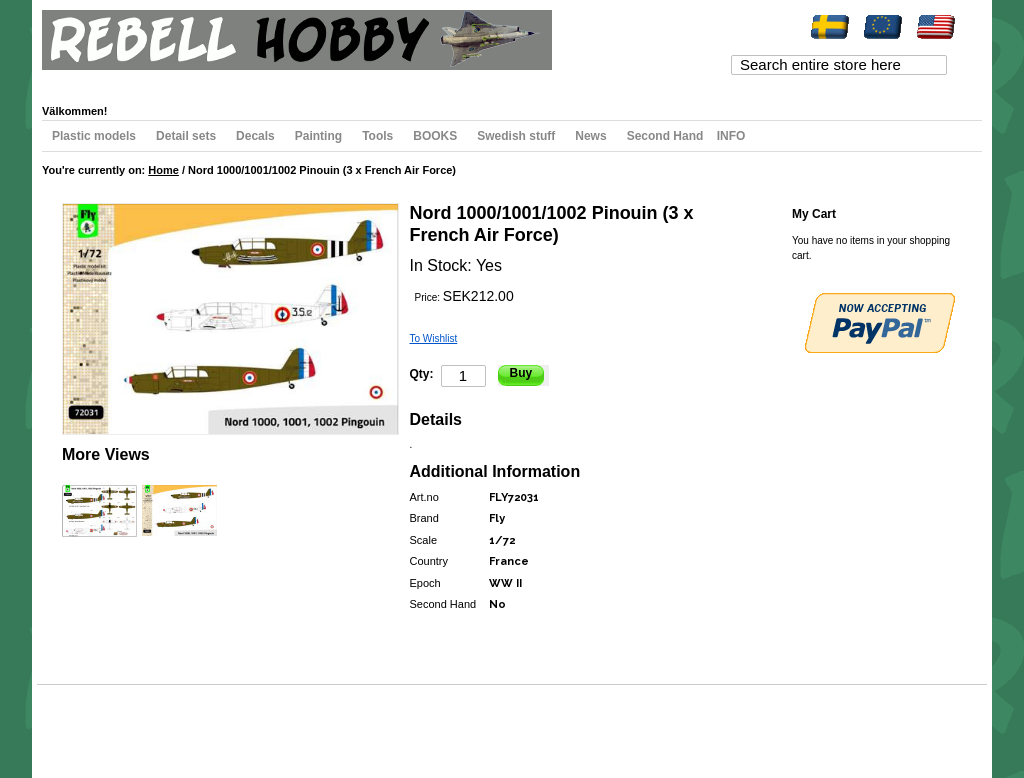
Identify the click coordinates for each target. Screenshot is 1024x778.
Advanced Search (217, 723)
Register (343, 81)
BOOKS (435, 136)
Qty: (422, 374)
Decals (255, 136)
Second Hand (665, 136)
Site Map (78, 723)
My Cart (225, 81)
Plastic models (94, 136)
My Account (88, 81)
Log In (394, 81)
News (590, 136)
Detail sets (186, 136)
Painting (318, 136)
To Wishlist (434, 338)
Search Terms (137, 723)
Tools (377, 136)
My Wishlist (162, 81)
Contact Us (291, 723)
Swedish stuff (516, 136)
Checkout (283, 81)
